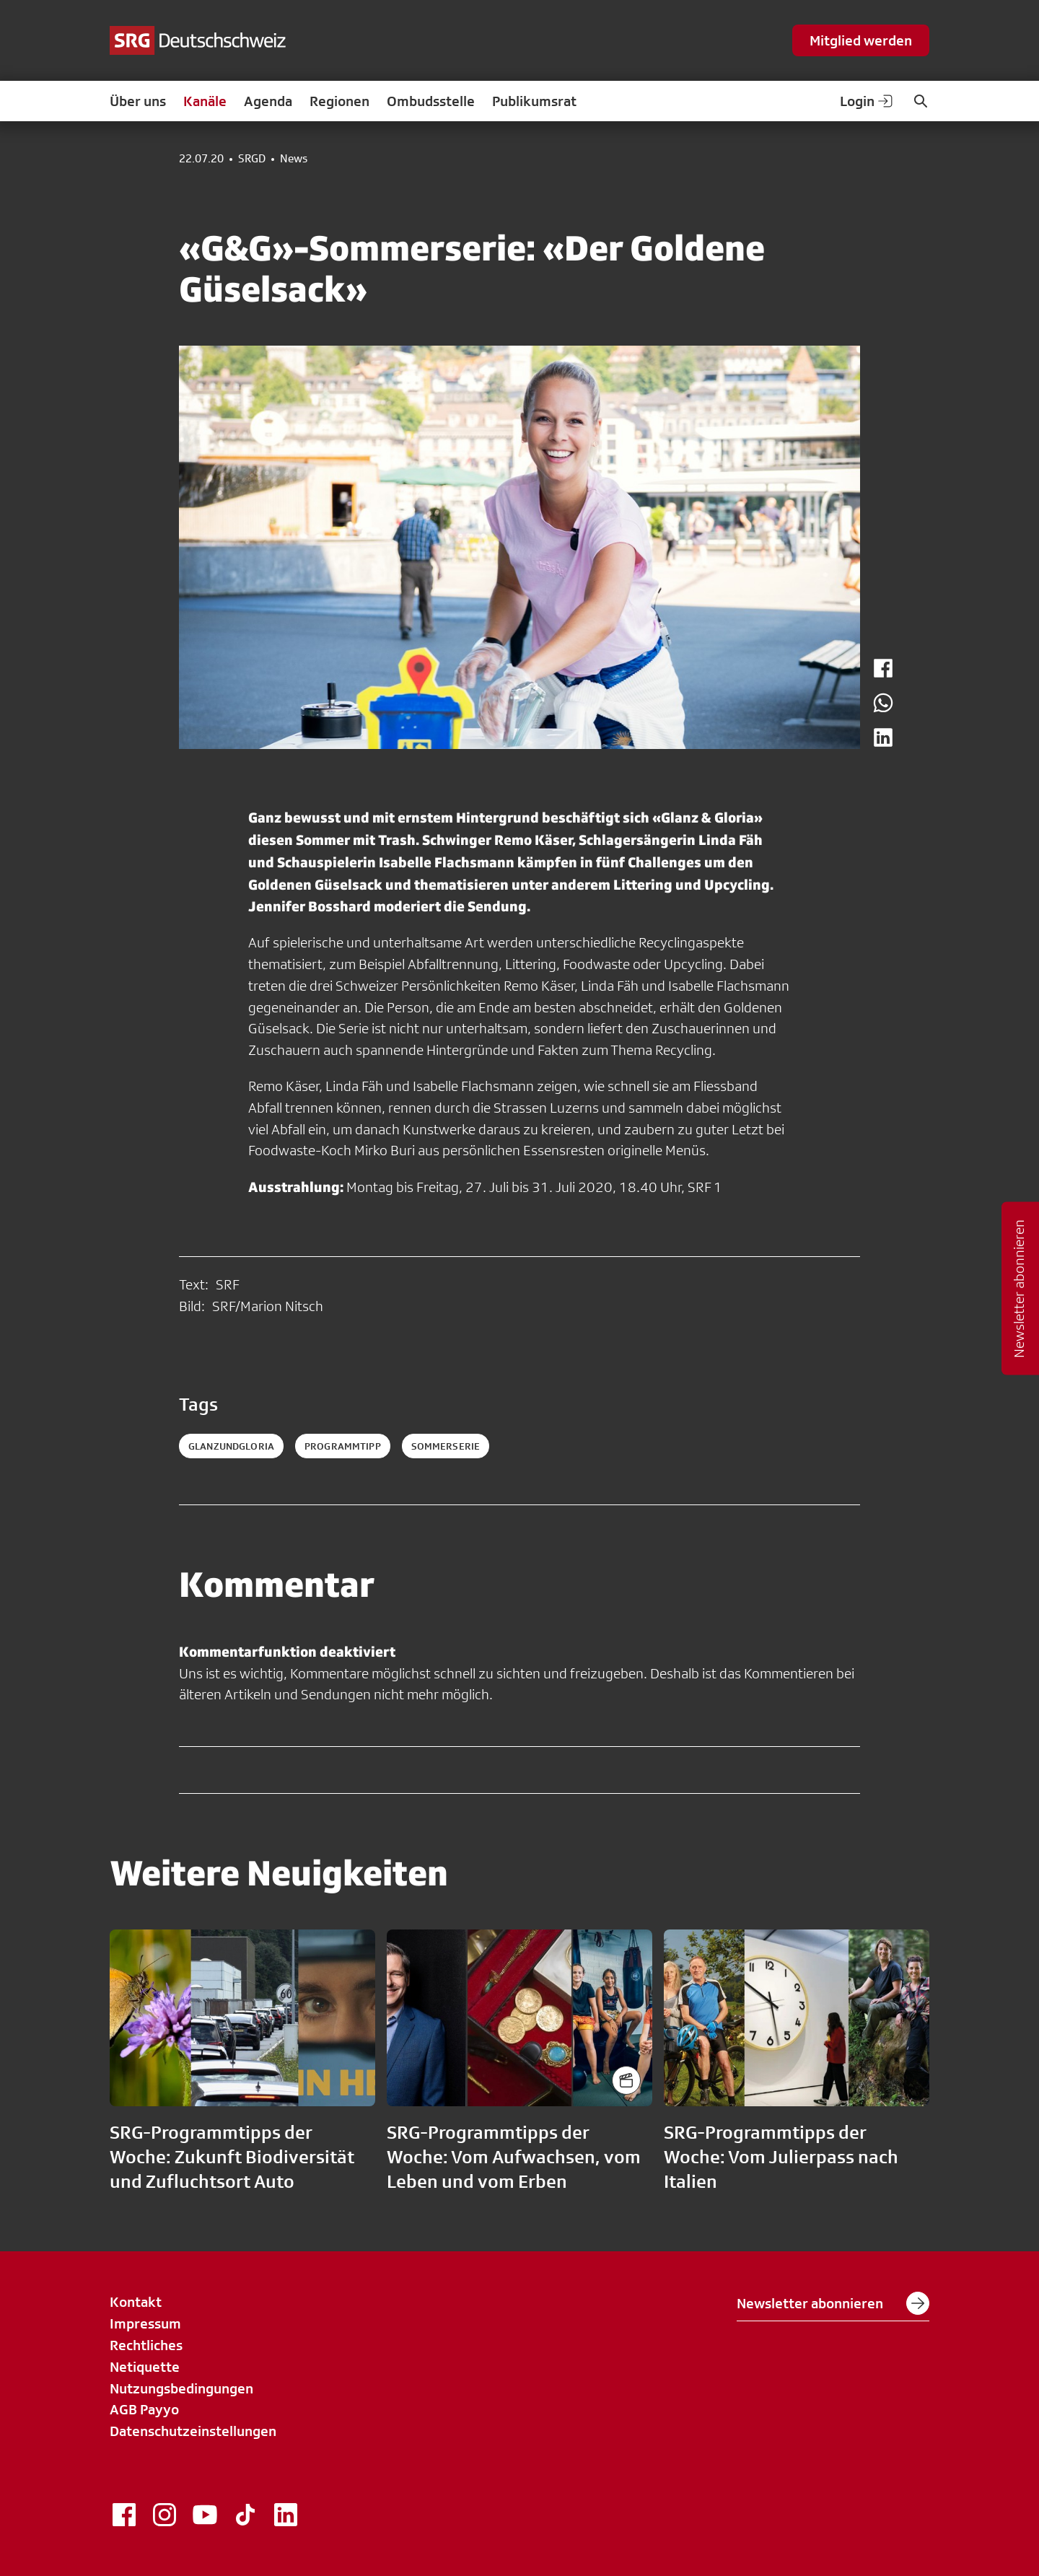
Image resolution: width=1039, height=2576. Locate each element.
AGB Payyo (144, 2409)
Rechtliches (146, 2345)
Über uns (138, 101)
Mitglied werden (861, 40)
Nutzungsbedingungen (181, 2388)
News (293, 158)
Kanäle (205, 101)
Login (867, 101)
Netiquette (145, 2367)
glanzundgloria (231, 1446)
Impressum (145, 2323)
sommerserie (446, 1446)
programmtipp (342, 1446)
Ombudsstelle (431, 101)
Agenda (268, 101)
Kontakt (136, 2302)
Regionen (339, 101)
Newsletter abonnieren (833, 2303)
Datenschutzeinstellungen (193, 2431)
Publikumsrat (534, 101)
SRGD (252, 158)
